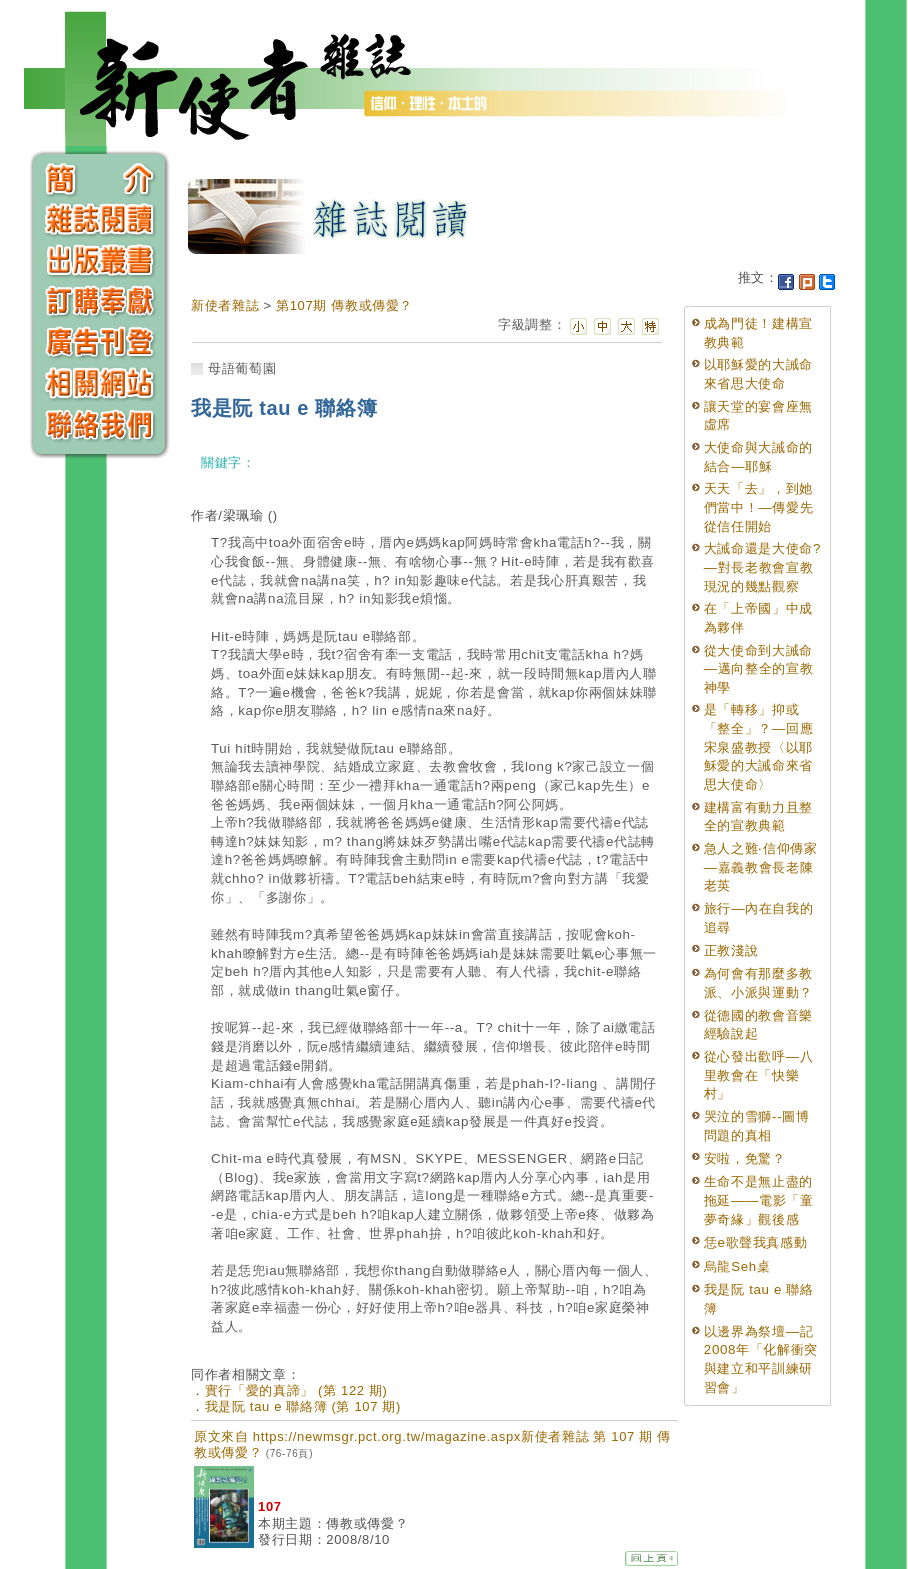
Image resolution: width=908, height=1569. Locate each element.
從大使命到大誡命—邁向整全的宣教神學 (759, 669)
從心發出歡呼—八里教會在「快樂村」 (759, 1075)
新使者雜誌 (225, 305)
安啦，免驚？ (745, 1158)
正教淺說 (731, 950)
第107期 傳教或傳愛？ (344, 305)
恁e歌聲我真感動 (756, 1242)
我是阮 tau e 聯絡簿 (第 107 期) (303, 1406)
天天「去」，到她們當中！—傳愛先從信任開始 (759, 507)
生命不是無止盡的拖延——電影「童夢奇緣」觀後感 (759, 1200)
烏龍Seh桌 (737, 1266)
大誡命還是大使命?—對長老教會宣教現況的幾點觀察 (762, 567)
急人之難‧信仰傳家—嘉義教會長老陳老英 (761, 867)
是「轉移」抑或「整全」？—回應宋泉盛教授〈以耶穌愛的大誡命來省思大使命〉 (759, 747)
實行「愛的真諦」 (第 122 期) (296, 1390)
